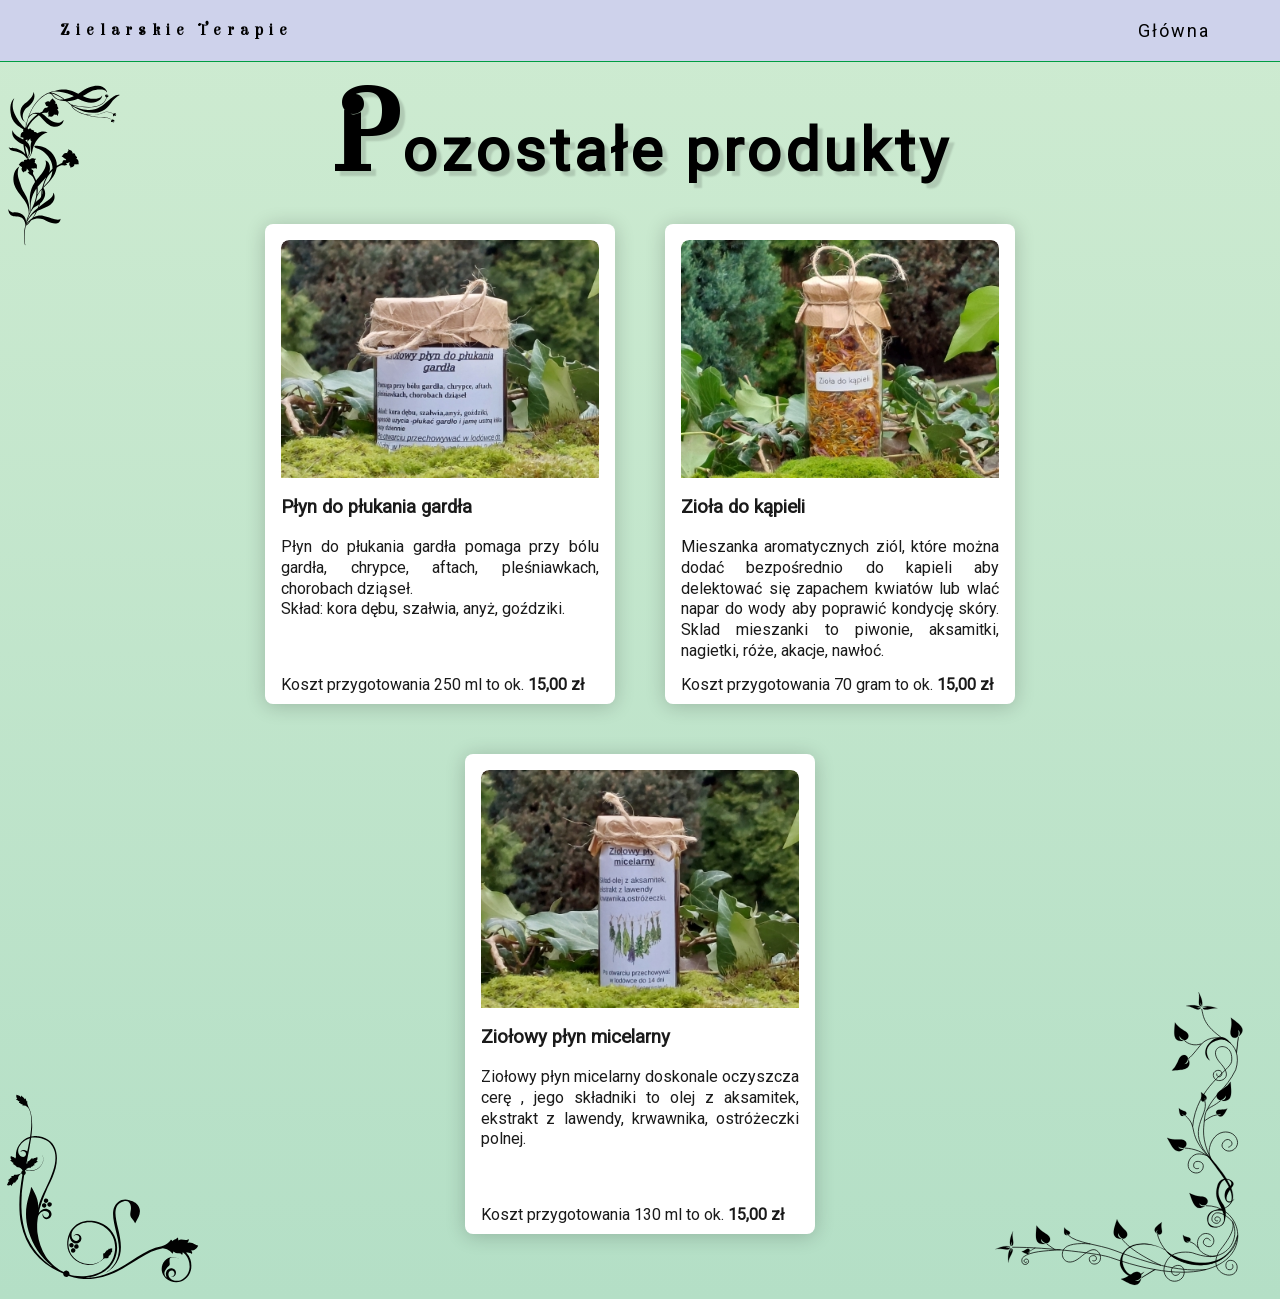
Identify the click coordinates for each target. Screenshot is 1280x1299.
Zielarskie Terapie (176, 30)
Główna (1174, 30)
